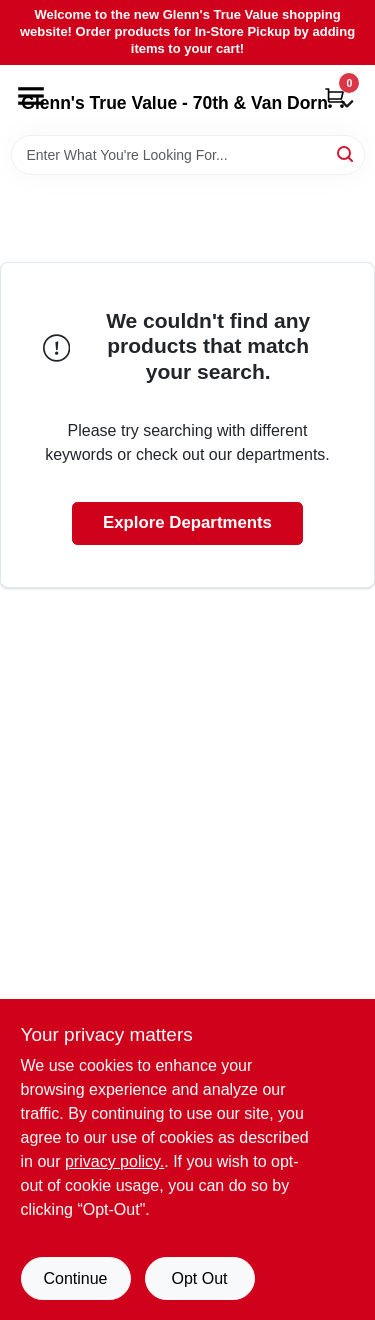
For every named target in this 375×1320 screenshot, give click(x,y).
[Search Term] (188, 155)
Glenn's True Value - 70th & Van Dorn (187, 103)
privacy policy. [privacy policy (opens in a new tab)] (114, 1161)
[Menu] (31, 96)
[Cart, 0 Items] (335, 97)
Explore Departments (187, 522)
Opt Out (199, 1278)
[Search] (346, 153)
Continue (75, 1278)
